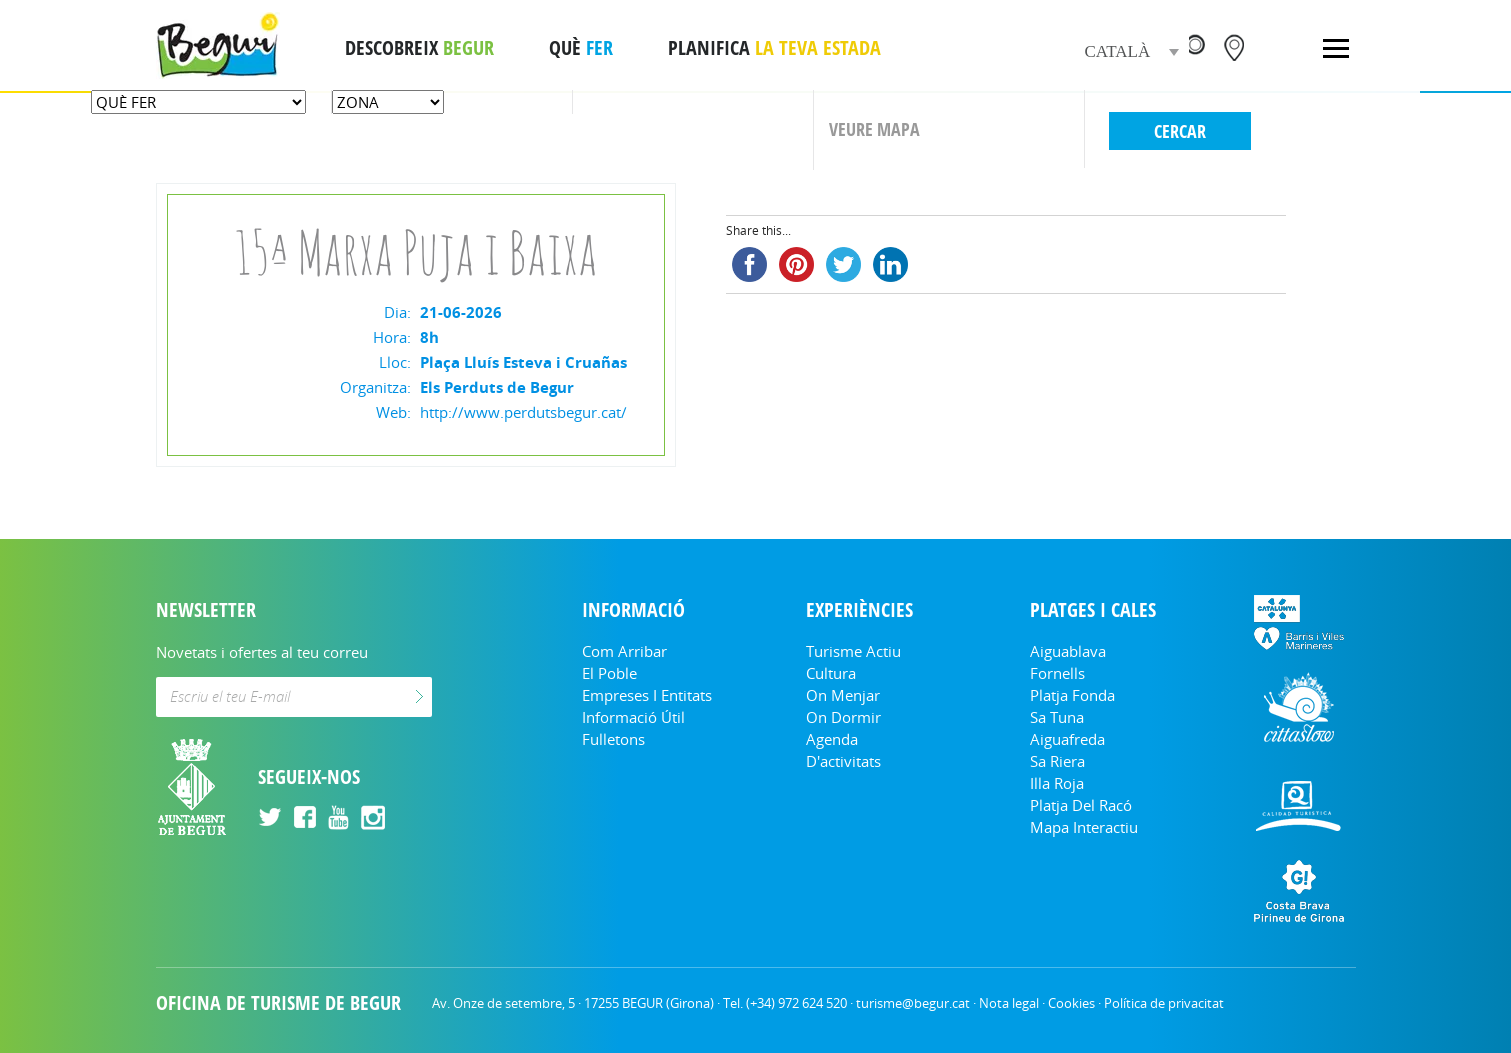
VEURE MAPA (874, 129)
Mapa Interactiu (1084, 827)
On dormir (843, 717)
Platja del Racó (1081, 805)
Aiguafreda (1067, 739)
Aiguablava (1068, 651)
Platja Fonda (1072, 695)
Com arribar (624, 651)
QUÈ (581, 48)
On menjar (843, 695)
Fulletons (613, 739)
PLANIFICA (774, 48)
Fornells (1057, 673)
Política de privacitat (1164, 1003)
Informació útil (633, 717)
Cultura (831, 673)
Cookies (1071, 1003)
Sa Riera (1057, 761)
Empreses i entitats (647, 695)
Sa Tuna (1057, 717)
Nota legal (1009, 1003)
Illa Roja (1057, 783)
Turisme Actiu (853, 651)
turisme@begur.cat (913, 1003)
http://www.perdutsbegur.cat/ (523, 412)
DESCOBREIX (419, 48)
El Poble (609, 673)
